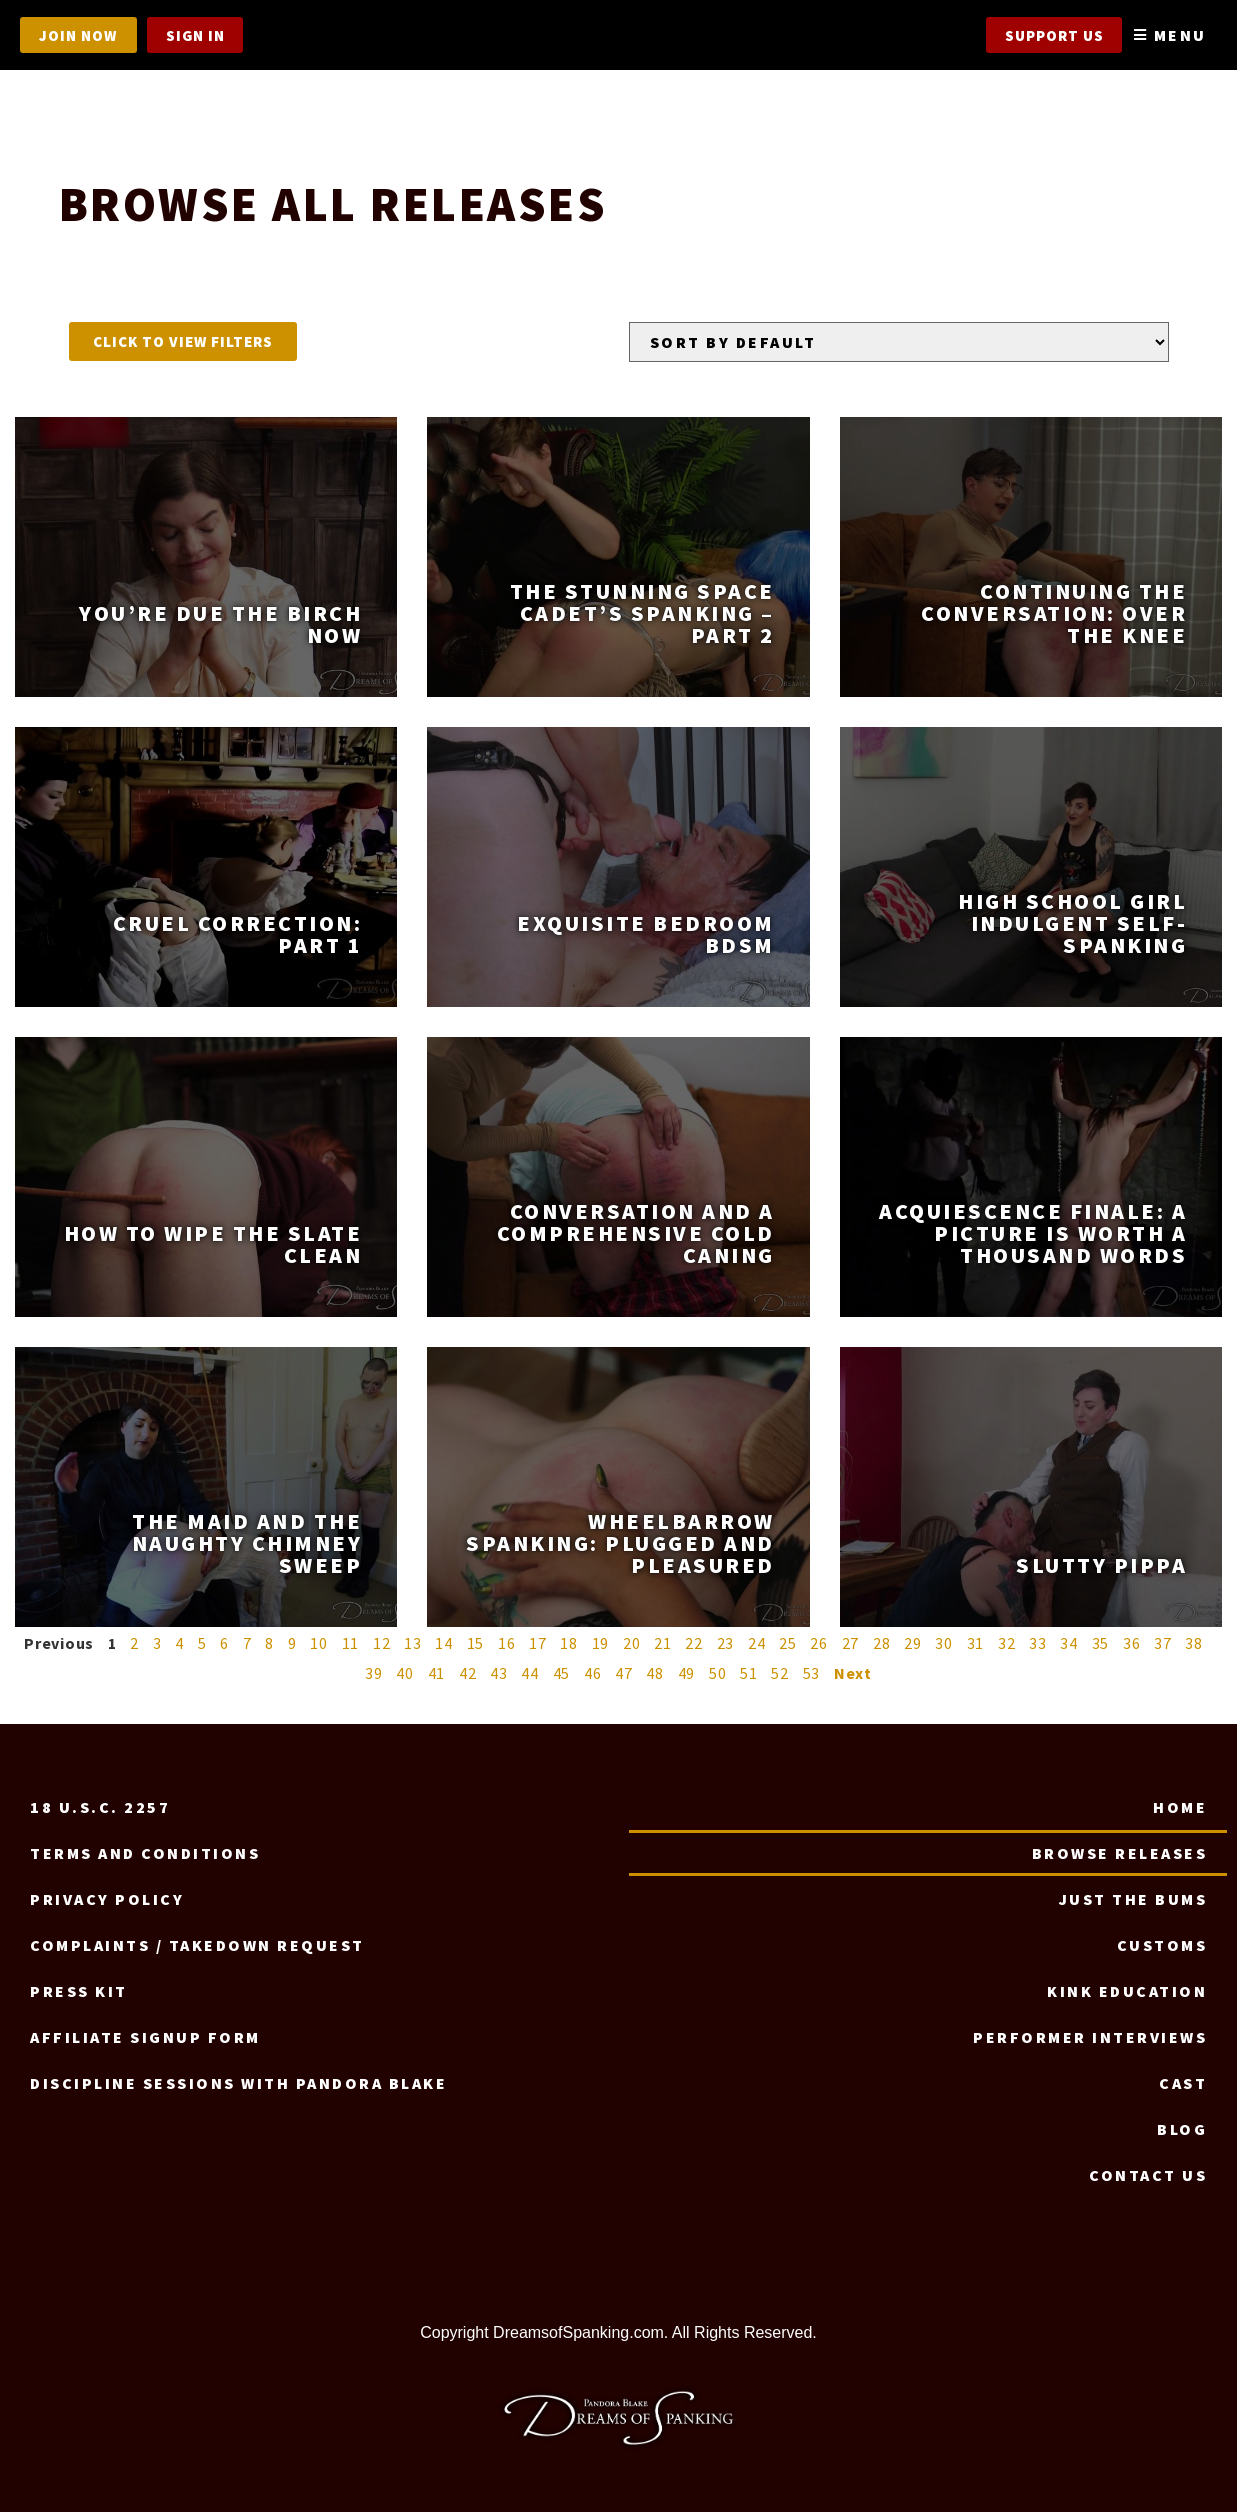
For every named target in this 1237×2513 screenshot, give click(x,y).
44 (530, 1674)
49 (687, 1674)
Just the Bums (1133, 1900)
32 (1007, 1644)
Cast (1183, 2084)
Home (1180, 1808)
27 (851, 1644)
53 (812, 1674)
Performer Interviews (1090, 2038)
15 (476, 1644)
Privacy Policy (107, 1900)
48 (655, 1674)
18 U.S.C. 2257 (100, 1808)
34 (1069, 1644)
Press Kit (79, 1992)
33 (1038, 1644)
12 (382, 1644)
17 (538, 1644)
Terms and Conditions (145, 1854)
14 (444, 1644)
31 (976, 1644)
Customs (1162, 1946)
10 (319, 1644)
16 (507, 1644)
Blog (1182, 2130)
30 (944, 1644)
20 (632, 1644)
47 (624, 1674)
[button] (183, 342)
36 (1132, 1644)
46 (593, 1674)
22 (694, 1644)
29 (913, 1644)
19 (601, 1644)
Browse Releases (1120, 1854)
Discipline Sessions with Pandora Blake (238, 2084)
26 (819, 1644)
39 (374, 1674)
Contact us (1148, 2176)
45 (562, 1674)
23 (726, 1644)
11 (351, 1644)
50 (718, 1674)
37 (1163, 1644)
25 (788, 1644)
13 (413, 1644)
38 (1194, 1644)
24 (757, 1644)
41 (437, 1674)
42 (468, 1674)
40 (405, 1674)
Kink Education (1127, 1992)
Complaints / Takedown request (197, 1946)
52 (780, 1674)
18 (569, 1644)
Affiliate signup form (145, 2038)
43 (499, 1674)
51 (749, 1674)
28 (882, 1644)
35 (1101, 1644)
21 (663, 1644)
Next (853, 1674)
